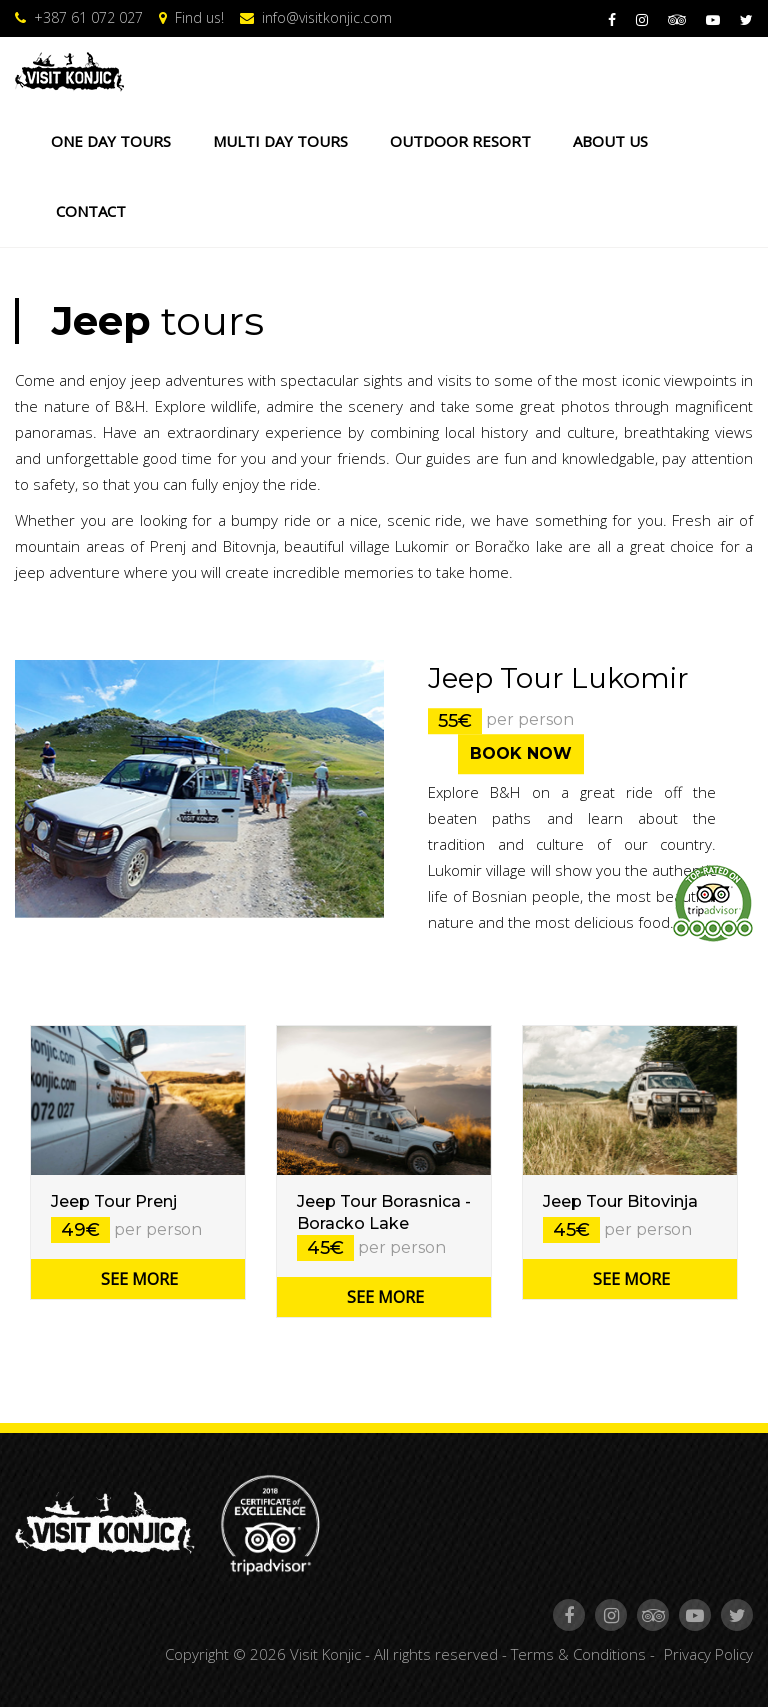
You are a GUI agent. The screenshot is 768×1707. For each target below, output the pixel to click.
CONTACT (91, 211)
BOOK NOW (521, 753)
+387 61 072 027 (79, 17)
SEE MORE (139, 1279)
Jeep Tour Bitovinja (620, 1201)
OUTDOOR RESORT (460, 141)
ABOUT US (610, 141)
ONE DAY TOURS (111, 141)
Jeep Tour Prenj (114, 1201)
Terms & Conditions (578, 1654)
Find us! (191, 17)
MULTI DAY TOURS (280, 141)
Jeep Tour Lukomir (558, 678)
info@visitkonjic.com (316, 17)
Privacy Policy (708, 1654)
